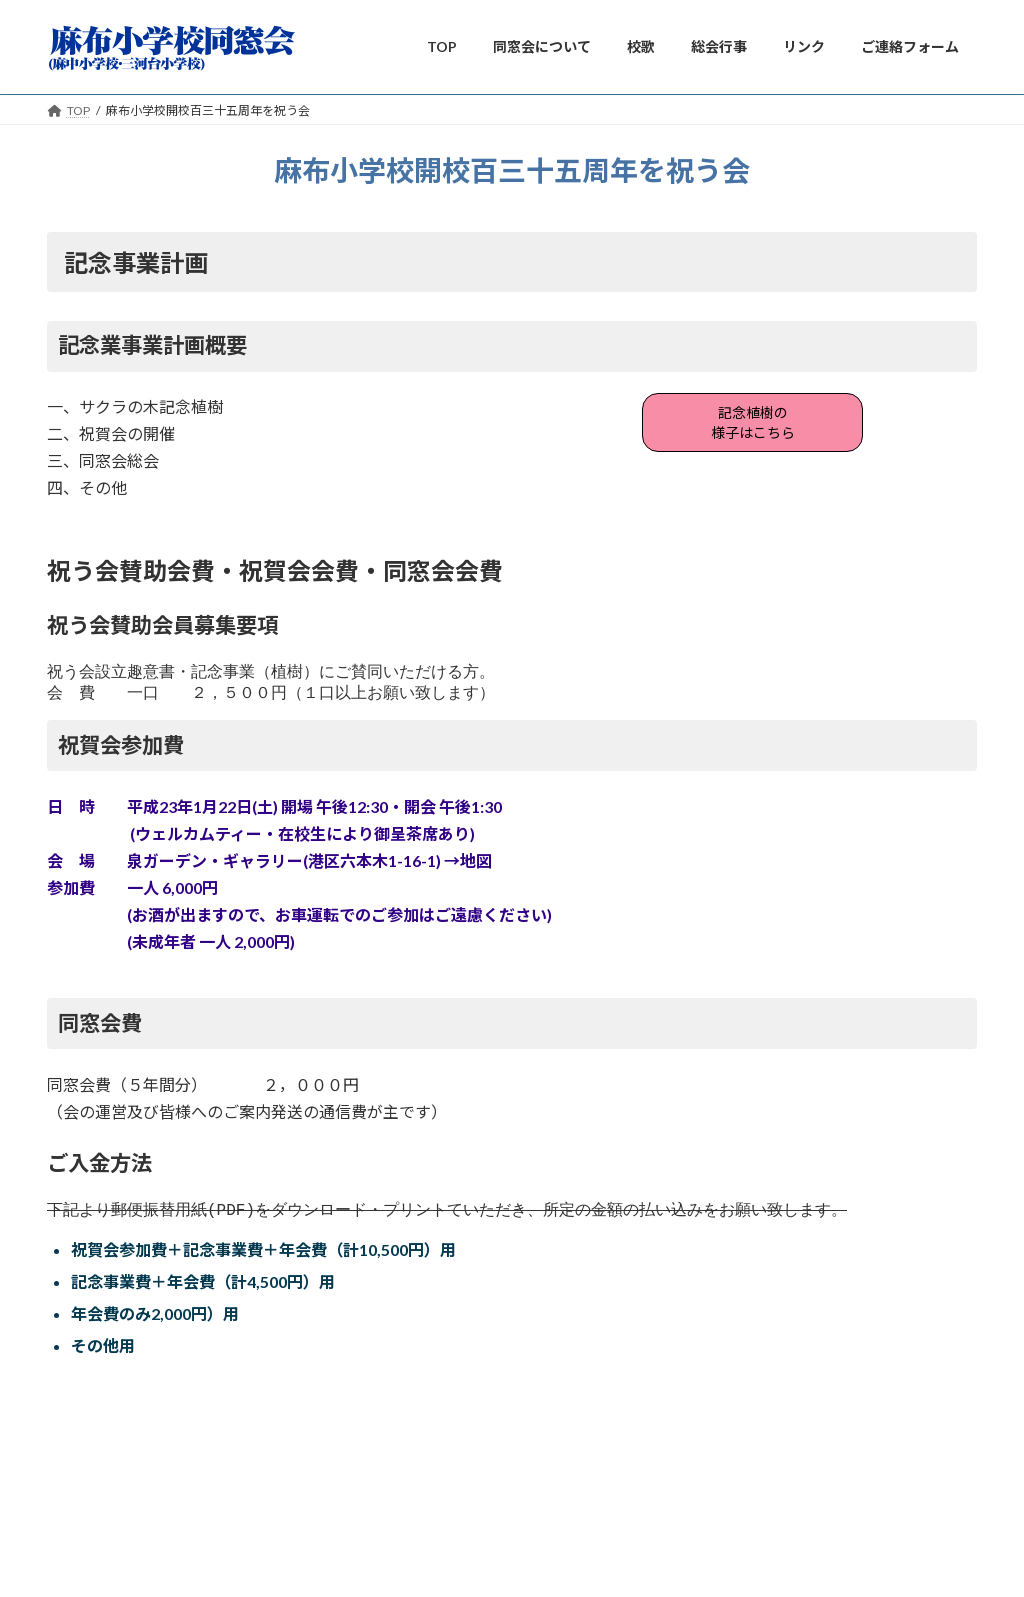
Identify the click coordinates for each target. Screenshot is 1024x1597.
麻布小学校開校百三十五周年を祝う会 (200, 1399)
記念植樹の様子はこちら (753, 427)
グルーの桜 (96, 1442)
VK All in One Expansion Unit (641, 1525)
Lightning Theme (507, 1525)
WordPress (404, 1525)
